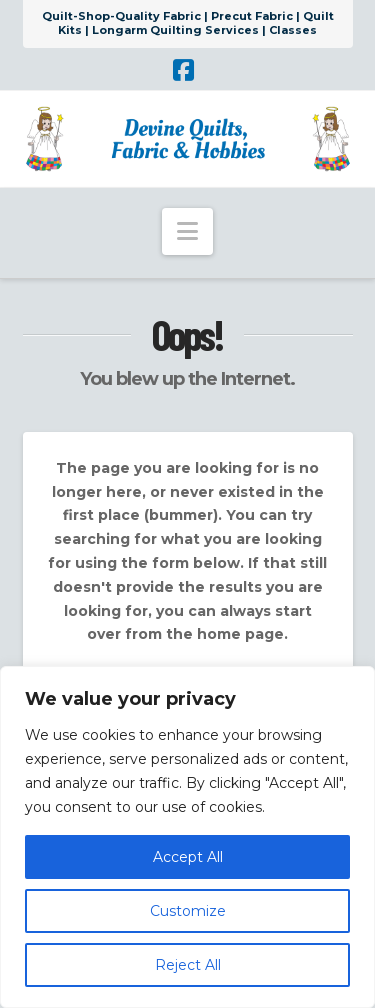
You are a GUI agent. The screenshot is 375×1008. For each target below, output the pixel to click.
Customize (188, 911)
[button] (187, 231)
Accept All (188, 857)
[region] (187, 837)
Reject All (188, 965)
